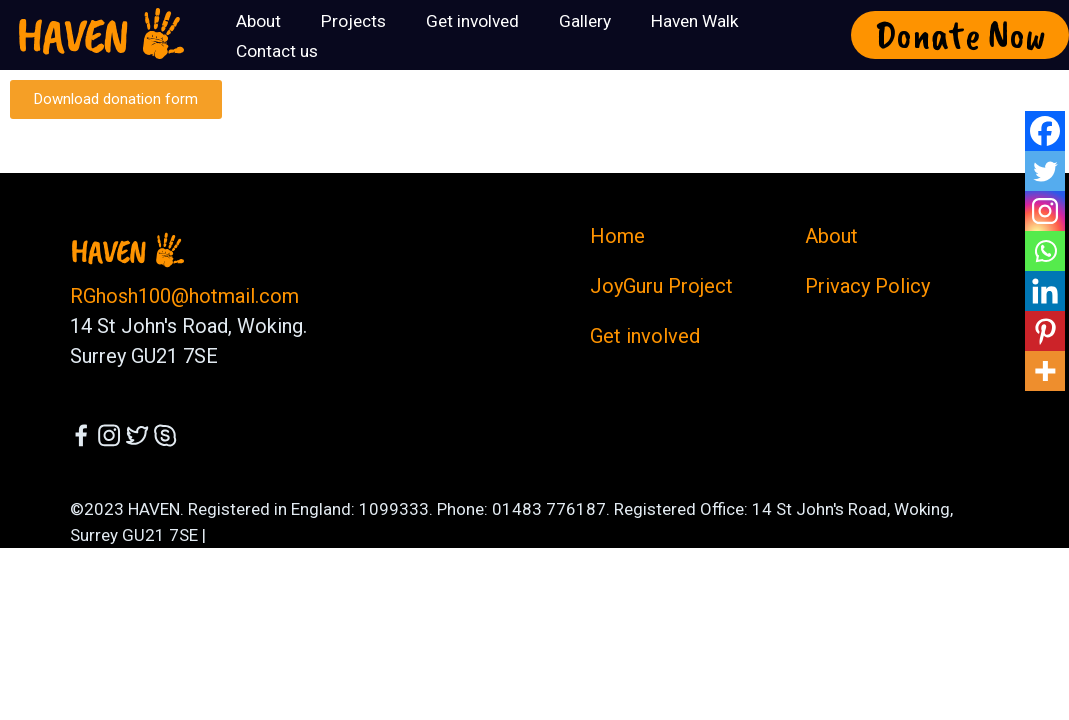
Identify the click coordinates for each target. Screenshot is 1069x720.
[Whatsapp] (1045, 251)
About (831, 236)
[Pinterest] (1045, 331)
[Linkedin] (1045, 291)
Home (617, 236)
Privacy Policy (867, 286)
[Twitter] (1045, 171)
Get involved (645, 336)
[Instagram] (1045, 211)
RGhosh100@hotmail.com (184, 296)
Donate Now (960, 35)
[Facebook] (1045, 131)
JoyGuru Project (661, 286)
